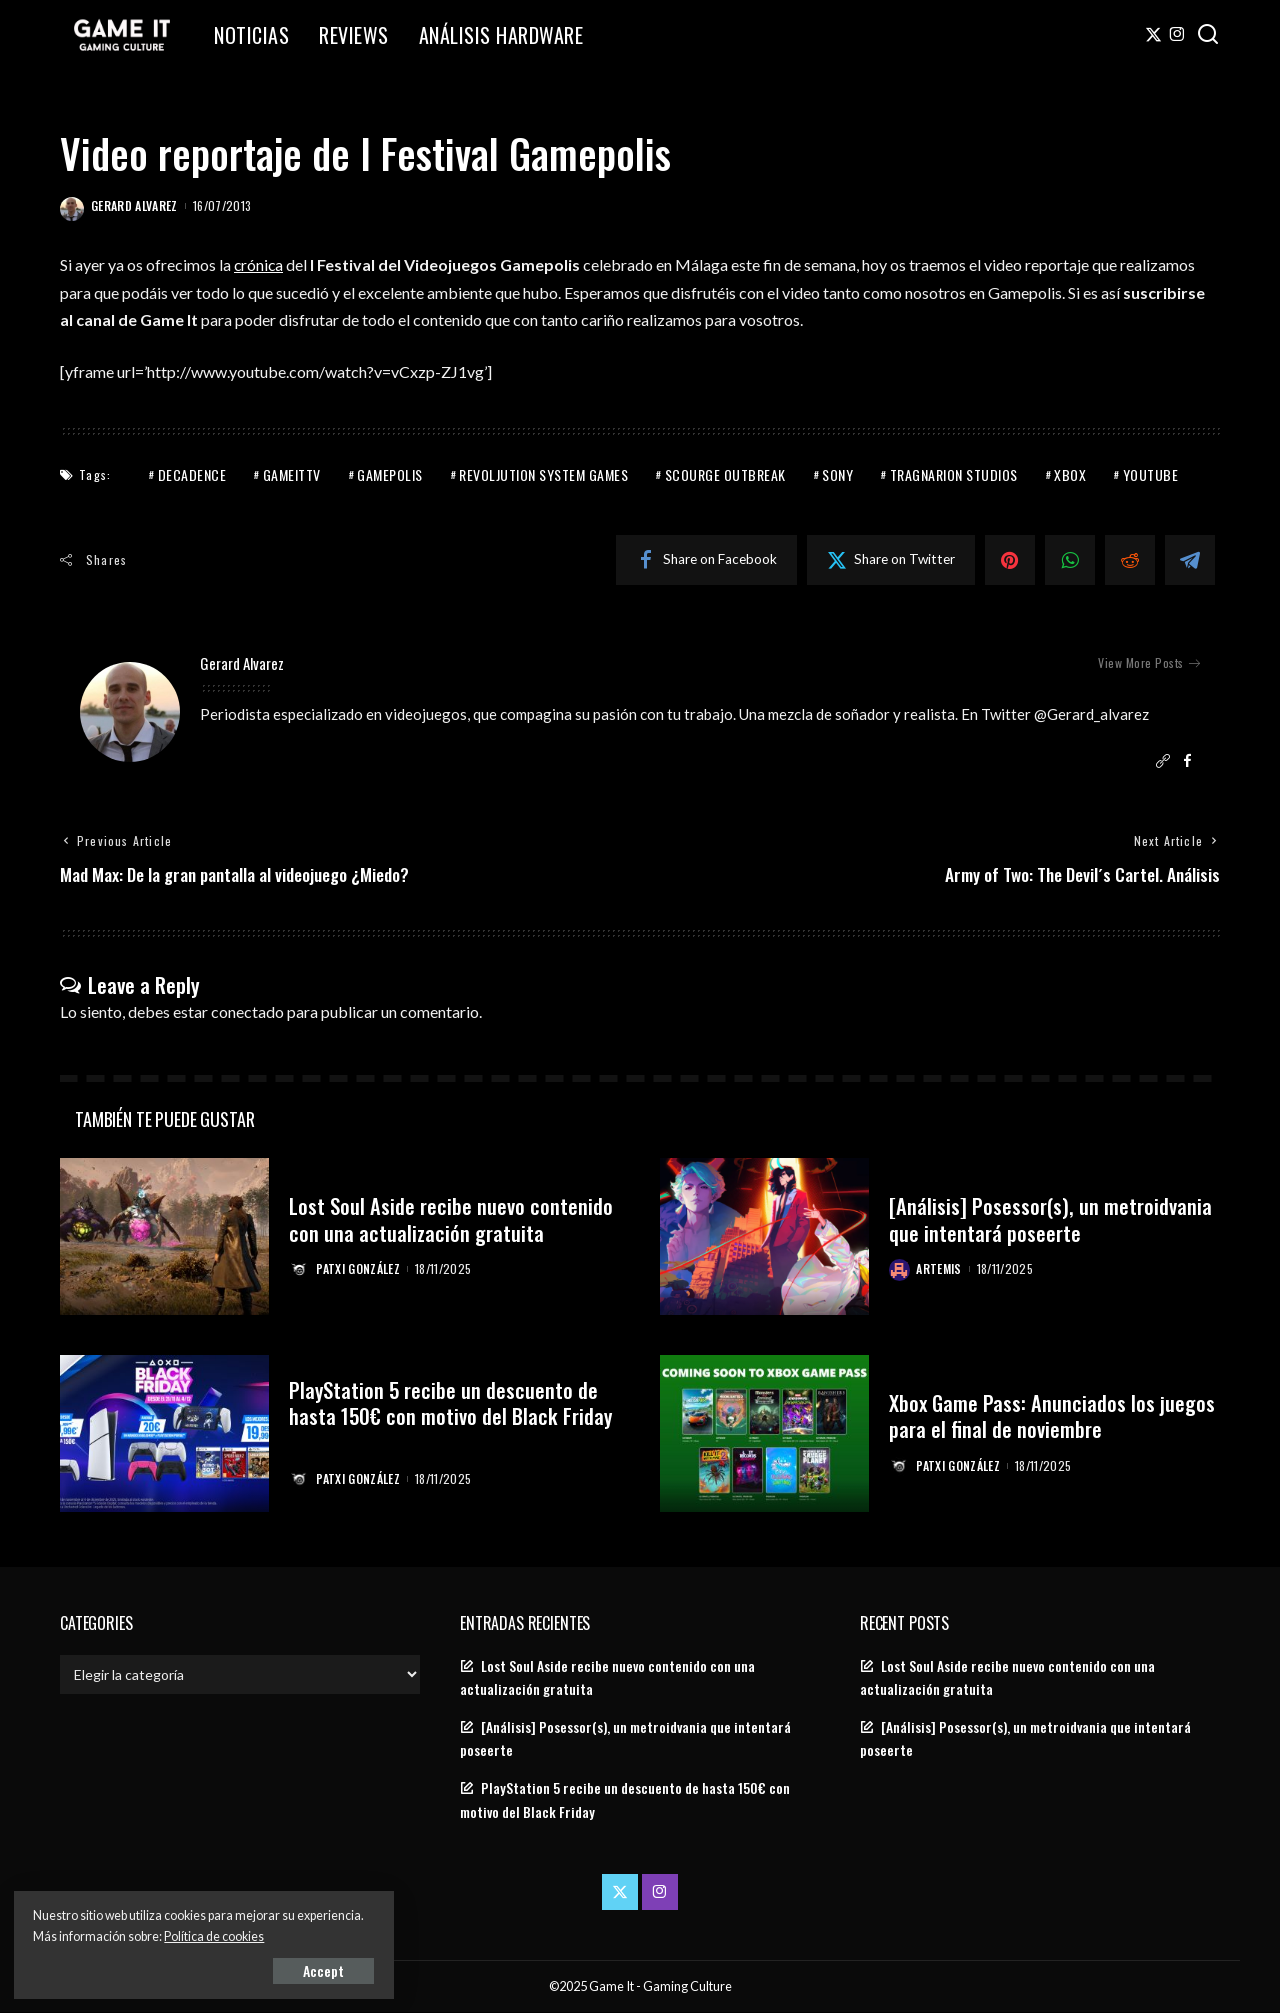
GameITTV (292, 473)
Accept (244, 1969)
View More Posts (1149, 663)
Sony (837, 473)
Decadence (192, 473)
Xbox (1070, 473)
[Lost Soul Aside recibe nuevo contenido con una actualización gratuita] (164, 1237)
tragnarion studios (954, 473)
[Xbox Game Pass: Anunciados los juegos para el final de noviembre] (764, 1433)
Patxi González (359, 1268)
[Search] (1208, 35)
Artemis (939, 1268)
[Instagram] (1177, 35)
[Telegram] (1190, 559)
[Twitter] (1153, 35)
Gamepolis (390, 473)
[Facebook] (706, 559)
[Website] (1163, 761)
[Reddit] (1130, 559)
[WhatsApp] (1070, 559)
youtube (1151, 473)
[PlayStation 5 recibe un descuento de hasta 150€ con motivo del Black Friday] (164, 1433)
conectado (247, 1011)
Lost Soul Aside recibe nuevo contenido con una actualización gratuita (451, 1218)
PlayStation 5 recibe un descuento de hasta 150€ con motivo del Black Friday (452, 1402)
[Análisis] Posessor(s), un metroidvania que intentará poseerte (1051, 1218)
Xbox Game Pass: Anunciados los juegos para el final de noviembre (1053, 1415)
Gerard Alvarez (134, 205)
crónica (259, 264)
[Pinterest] (1010, 559)
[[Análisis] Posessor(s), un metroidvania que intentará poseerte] (764, 1237)
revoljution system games (543, 473)
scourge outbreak (725, 473)
